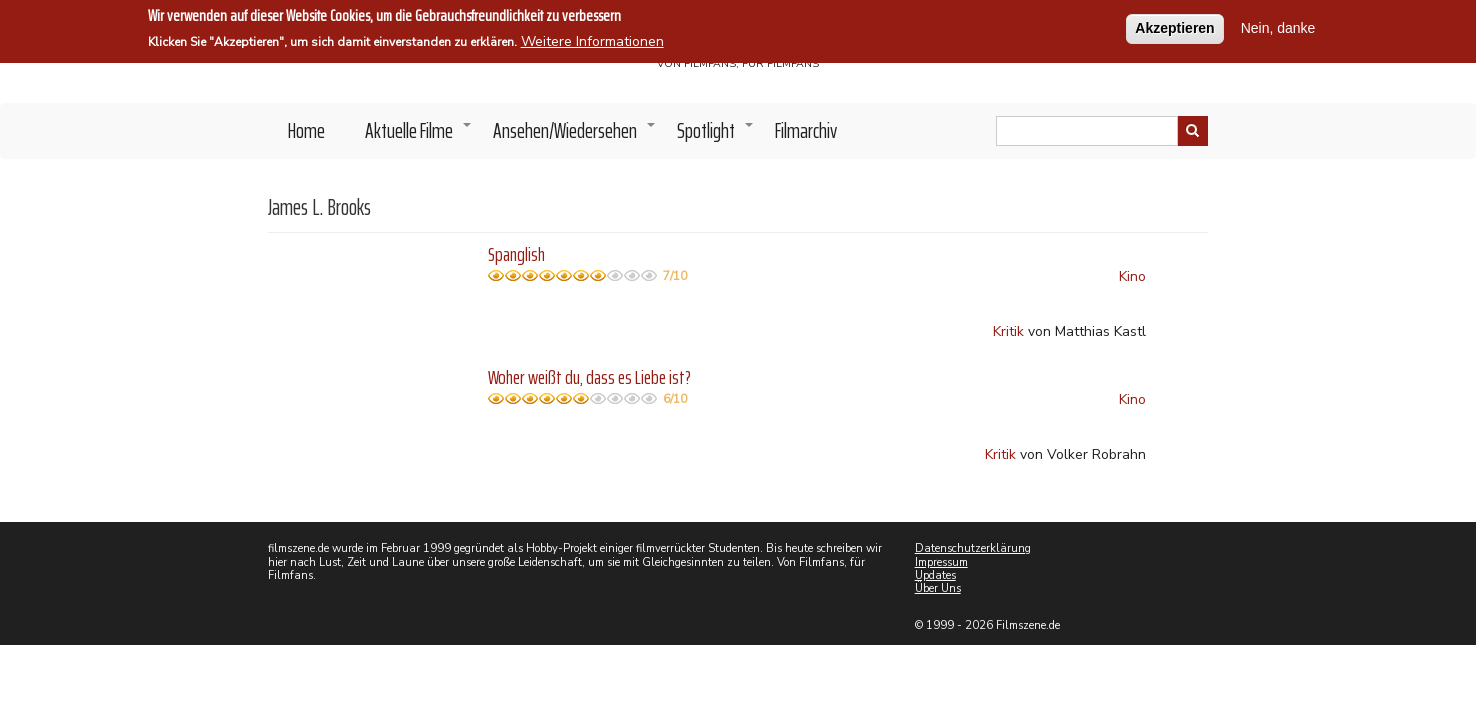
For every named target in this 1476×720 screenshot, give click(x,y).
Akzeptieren (1174, 27)
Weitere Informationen (592, 40)
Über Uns (938, 588)
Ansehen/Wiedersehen (575, 136)
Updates (935, 575)
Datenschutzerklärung (973, 548)
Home (306, 130)
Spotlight (716, 136)
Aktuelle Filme (419, 136)
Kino (1132, 276)
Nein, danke (1278, 27)
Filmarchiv (806, 130)
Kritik (1008, 331)
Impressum (941, 562)
